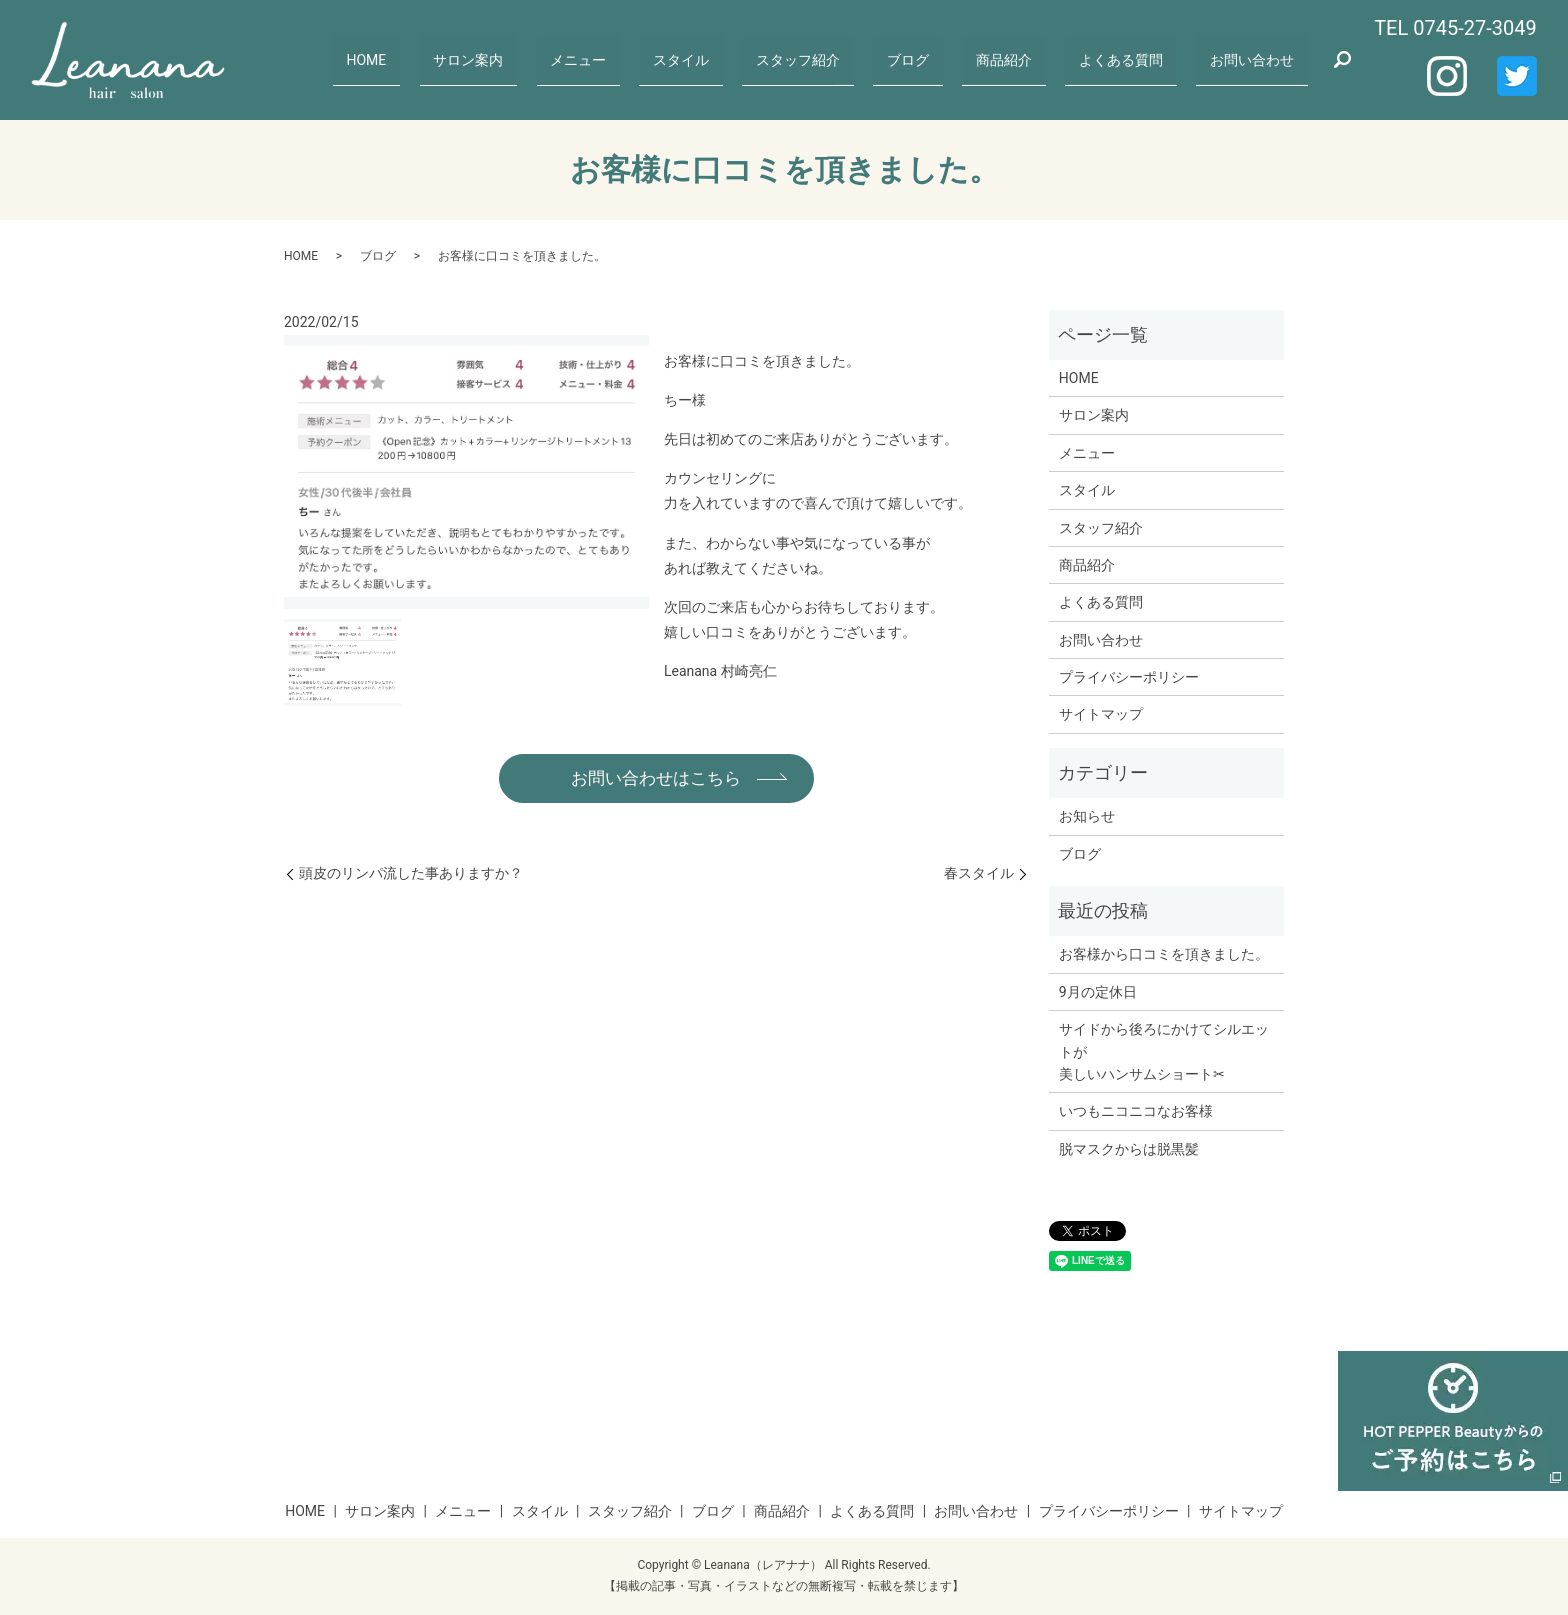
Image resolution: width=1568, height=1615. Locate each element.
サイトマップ (1101, 714)
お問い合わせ (1256, 59)
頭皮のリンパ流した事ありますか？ (411, 874)
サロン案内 (553, 59)
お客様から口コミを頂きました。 (1164, 954)
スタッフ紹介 (847, 59)
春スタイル (979, 874)
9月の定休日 (1098, 992)
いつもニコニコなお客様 (1136, 1111)
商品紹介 (1029, 59)
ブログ (945, 59)
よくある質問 (1134, 59)
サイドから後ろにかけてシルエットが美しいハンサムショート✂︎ (1164, 1051)
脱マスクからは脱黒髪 (1129, 1149)
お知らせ (1087, 816)
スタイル (741, 59)
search (1342, 60)
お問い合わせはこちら (657, 778)
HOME (462, 59)
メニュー (651, 59)
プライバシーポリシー (1129, 677)
